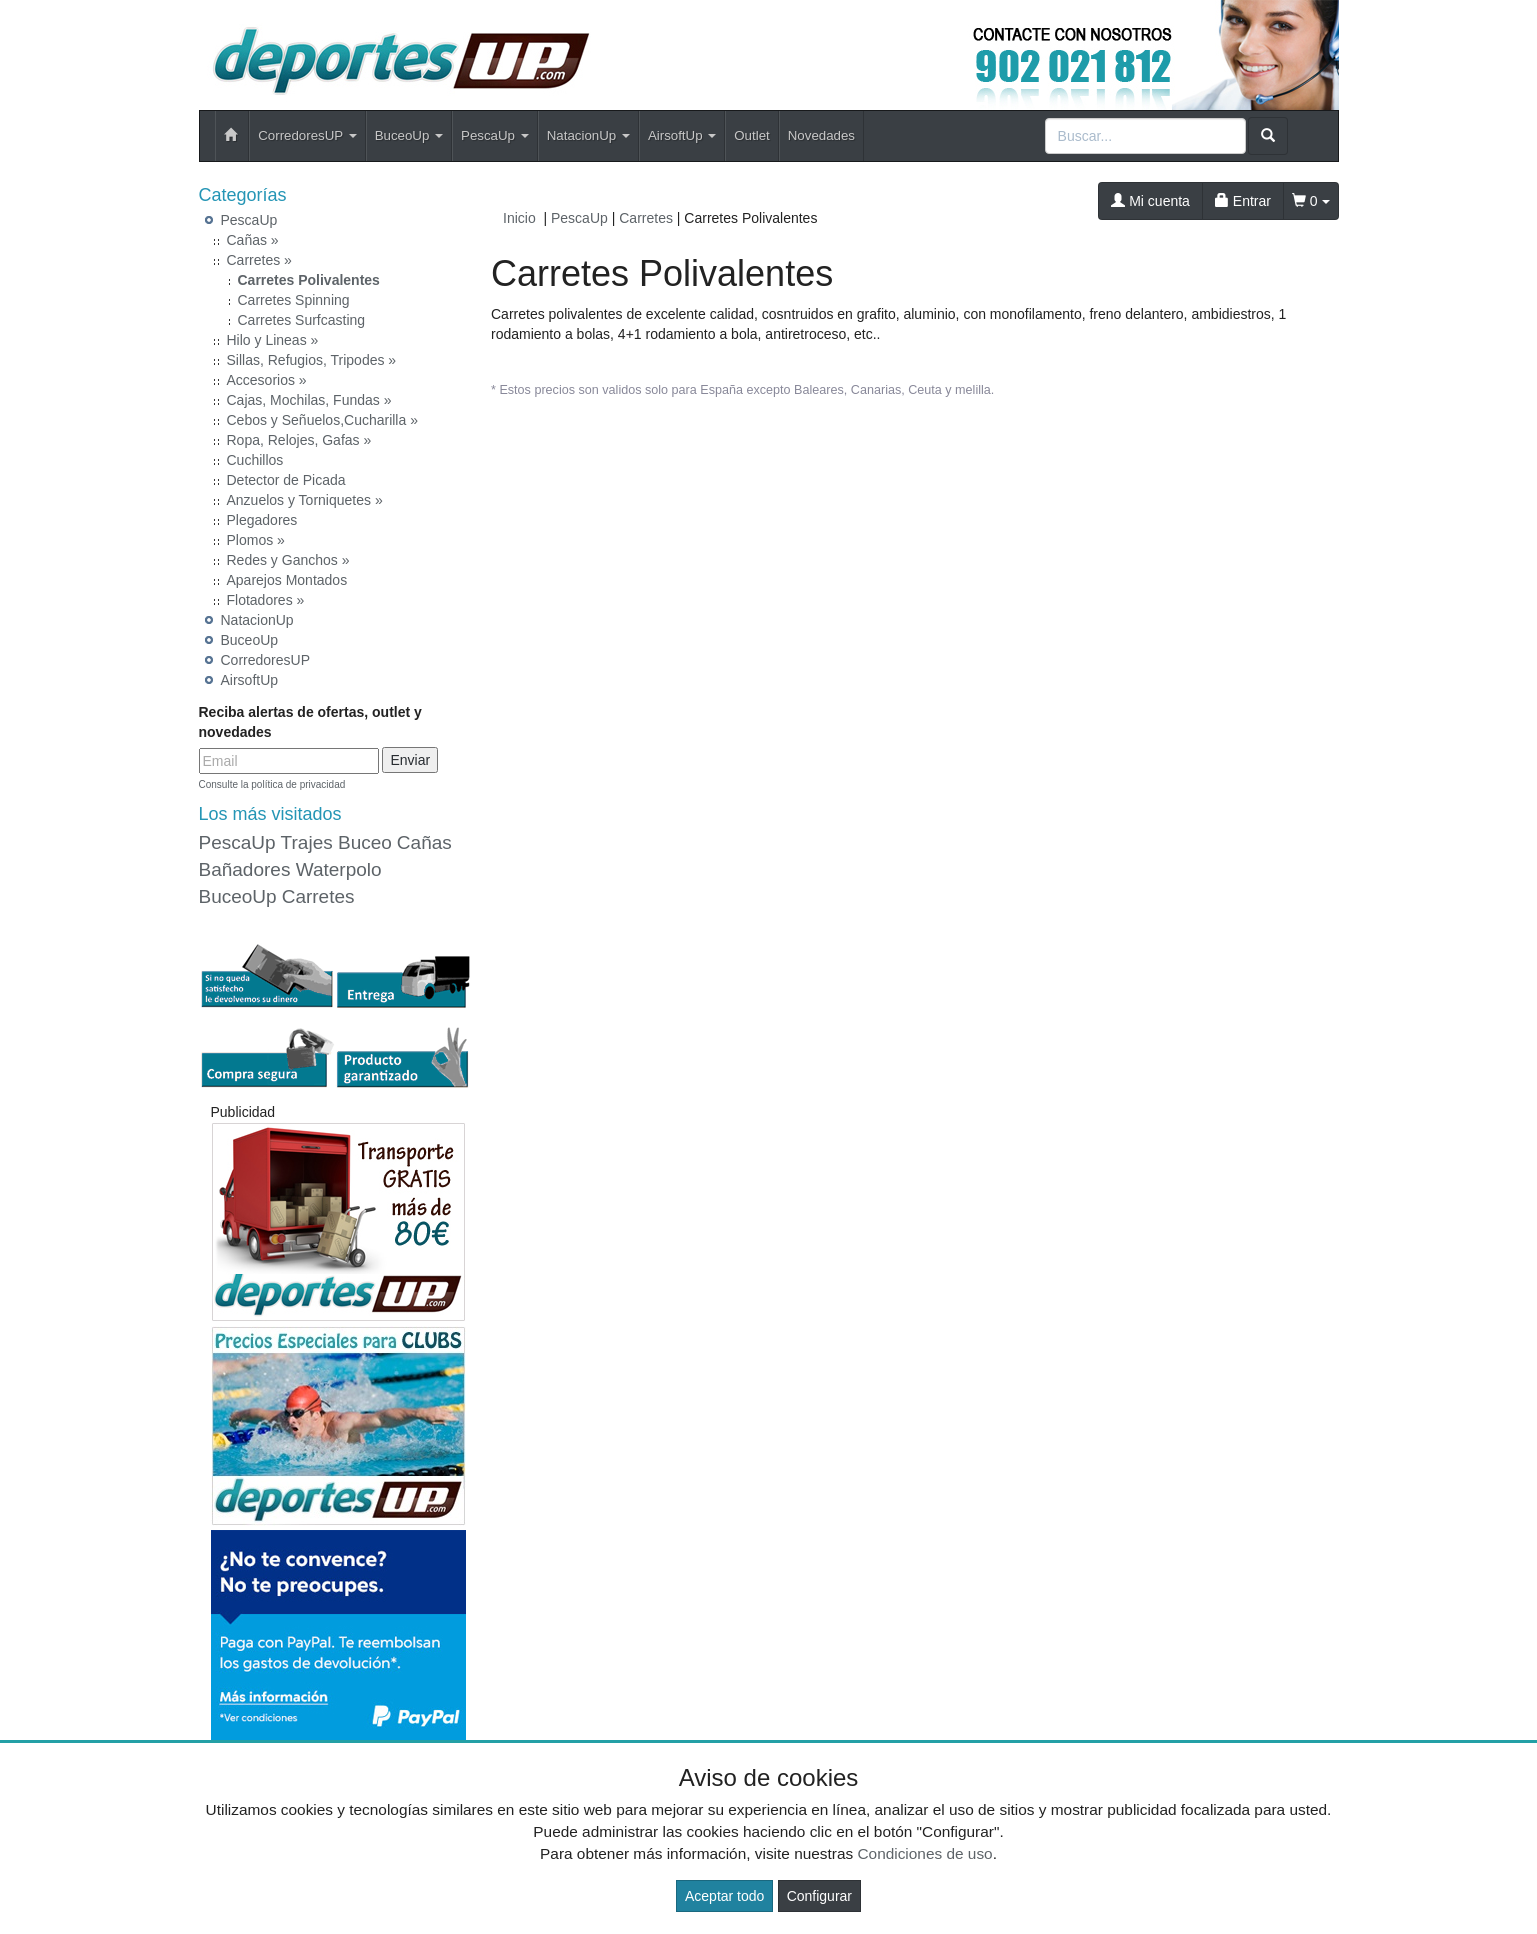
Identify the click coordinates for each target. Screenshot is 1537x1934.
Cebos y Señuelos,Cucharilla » (322, 420)
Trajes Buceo (336, 842)
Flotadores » (266, 600)
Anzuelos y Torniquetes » (305, 500)
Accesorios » (267, 380)
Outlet (751, 135)
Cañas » (253, 240)
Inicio (519, 218)
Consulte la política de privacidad (272, 784)
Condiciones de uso (924, 1853)
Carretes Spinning (294, 300)
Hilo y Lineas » (273, 340)
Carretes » (259, 260)
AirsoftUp (250, 680)
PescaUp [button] (495, 135)
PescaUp (249, 220)
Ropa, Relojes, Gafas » (299, 440)
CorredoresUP (265, 660)
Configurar (819, 1896)
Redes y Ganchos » (288, 560)
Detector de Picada (286, 480)
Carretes (318, 896)
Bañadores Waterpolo (290, 869)
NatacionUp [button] (588, 135)
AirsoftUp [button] (682, 135)
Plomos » (256, 540)
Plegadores (262, 520)
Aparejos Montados (287, 580)
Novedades (821, 135)
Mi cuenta (1150, 201)
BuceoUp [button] (409, 135)
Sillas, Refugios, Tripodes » (312, 360)
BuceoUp (250, 640)
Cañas (424, 842)
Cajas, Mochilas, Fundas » (309, 400)
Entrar (1243, 201)
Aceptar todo (724, 1896)
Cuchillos (255, 460)
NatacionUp (257, 620)
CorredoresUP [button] (307, 135)
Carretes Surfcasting (302, 320)
